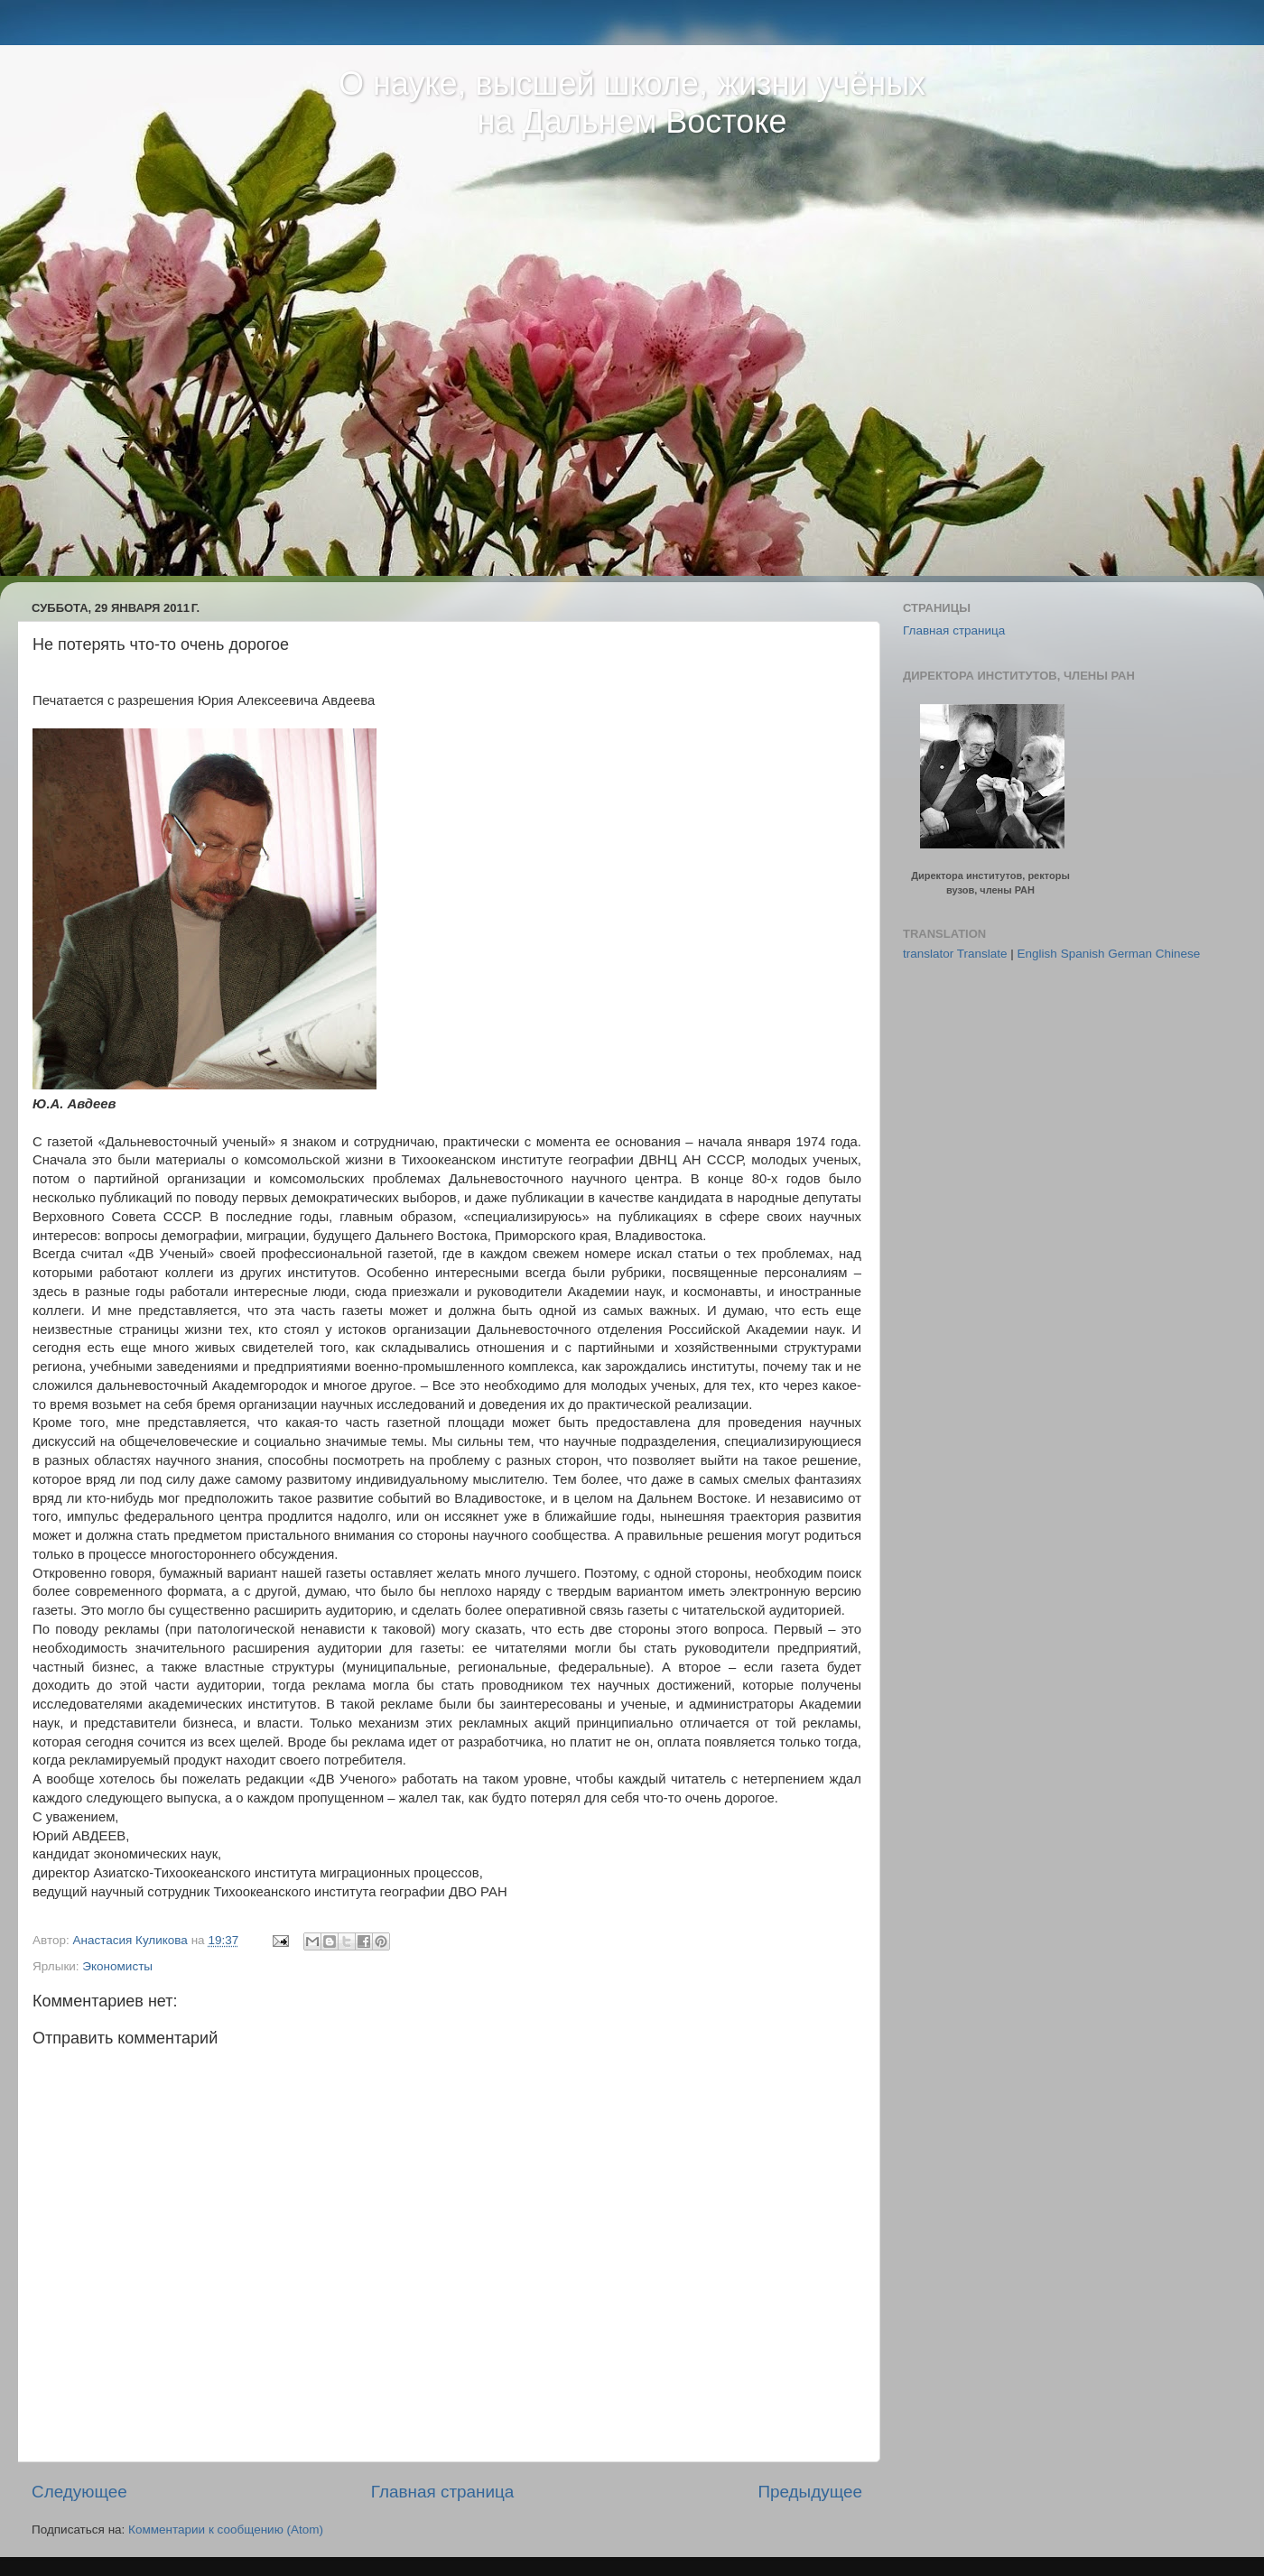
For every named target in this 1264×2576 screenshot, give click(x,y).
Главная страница (443, 2491)
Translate (982, 953)
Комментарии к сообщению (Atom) (225, 2529)
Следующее (79, 2491)
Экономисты (117, 1966)
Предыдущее (809, 2491)
